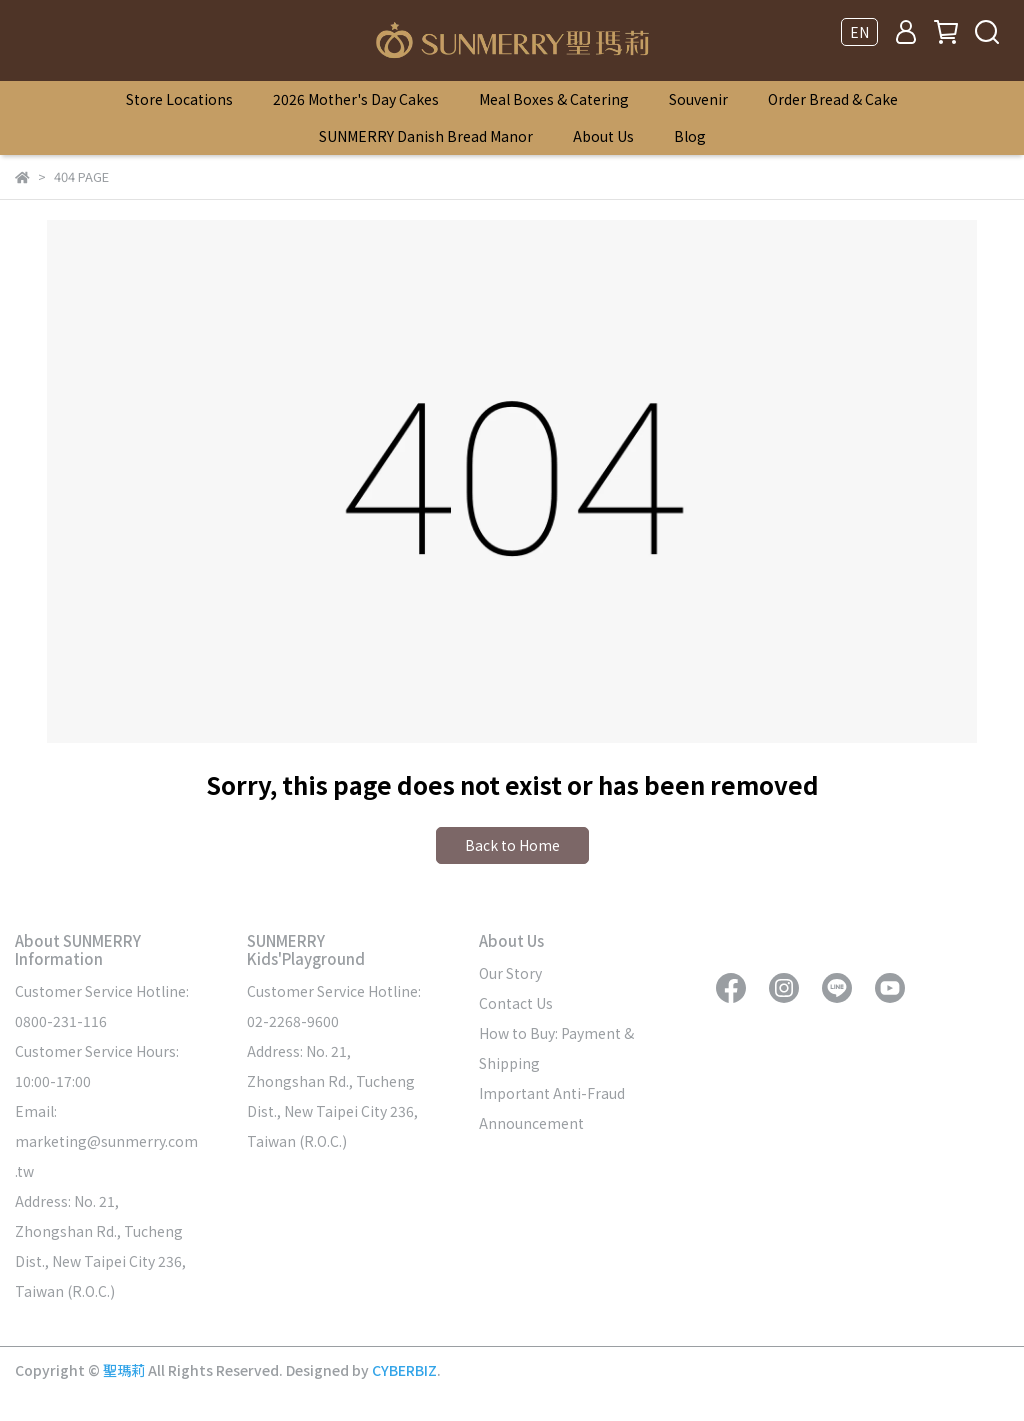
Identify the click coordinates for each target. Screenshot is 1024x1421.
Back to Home (512, 845)
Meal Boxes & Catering (554, 99)
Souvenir (698, 99)
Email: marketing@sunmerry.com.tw (106, 1141)
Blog (690, 136)
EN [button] (859, 32)
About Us (603, 136)
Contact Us (516, 1003)
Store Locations (179, 99)
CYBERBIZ (404, 1370)
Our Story (510, 973)
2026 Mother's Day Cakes (356, 99)
